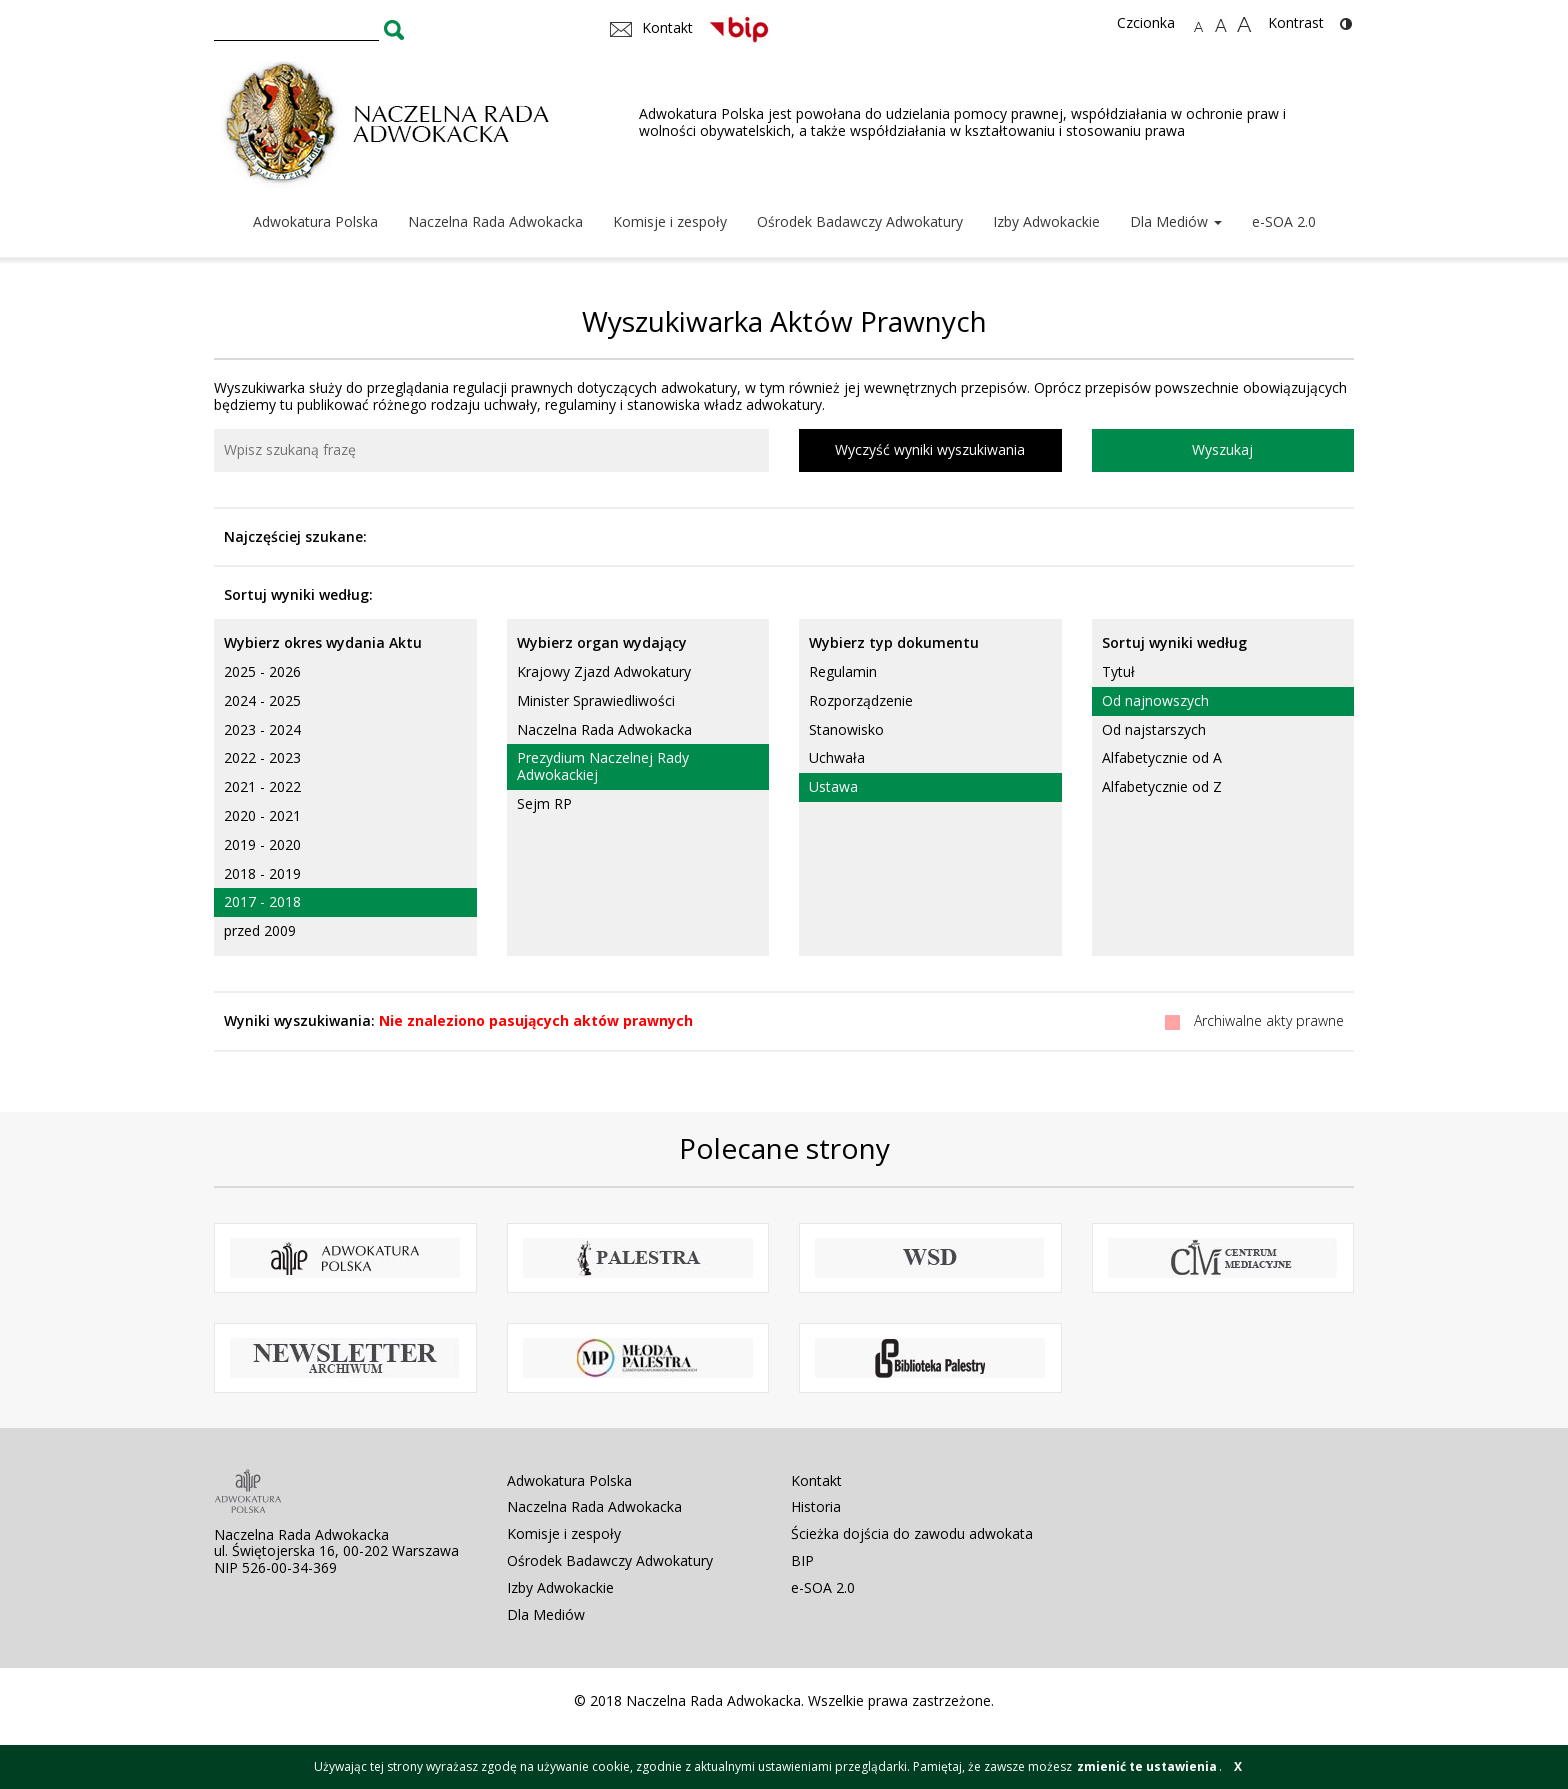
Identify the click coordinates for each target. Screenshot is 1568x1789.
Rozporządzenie (861, 700)
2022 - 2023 (262, 757)
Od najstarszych (1154, 729)
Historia (816, 1506)
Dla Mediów (1176, 221)
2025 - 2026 (262, 671)
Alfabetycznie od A (1162, 757)
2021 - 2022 (262, 786)
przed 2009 (260, 930)
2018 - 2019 (262, 873)
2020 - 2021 (262, 815)
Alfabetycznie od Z (1162, 786)
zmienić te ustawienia (1147, 1766)
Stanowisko (846, 729)
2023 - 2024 (262, 729)
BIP (802, 1560)
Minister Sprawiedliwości (596, 700)
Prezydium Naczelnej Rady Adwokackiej (603, 766)
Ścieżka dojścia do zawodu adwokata (912, 1533)
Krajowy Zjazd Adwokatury (604, 671)
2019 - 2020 (262, 844)
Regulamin (843, 671)
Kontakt (816, 1480)
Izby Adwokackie (1046, 221)
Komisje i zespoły (670, 221)
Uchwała (837, 757)
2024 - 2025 (262, 700)
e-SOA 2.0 (1284, 221)
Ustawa (833, 786)
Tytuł (1118, 671)
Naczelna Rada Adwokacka (495, 221)
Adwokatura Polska (315, 221)
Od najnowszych (1155, 700)
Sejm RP (544, 803)
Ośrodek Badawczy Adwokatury (860, 221)
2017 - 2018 (262, 901)
